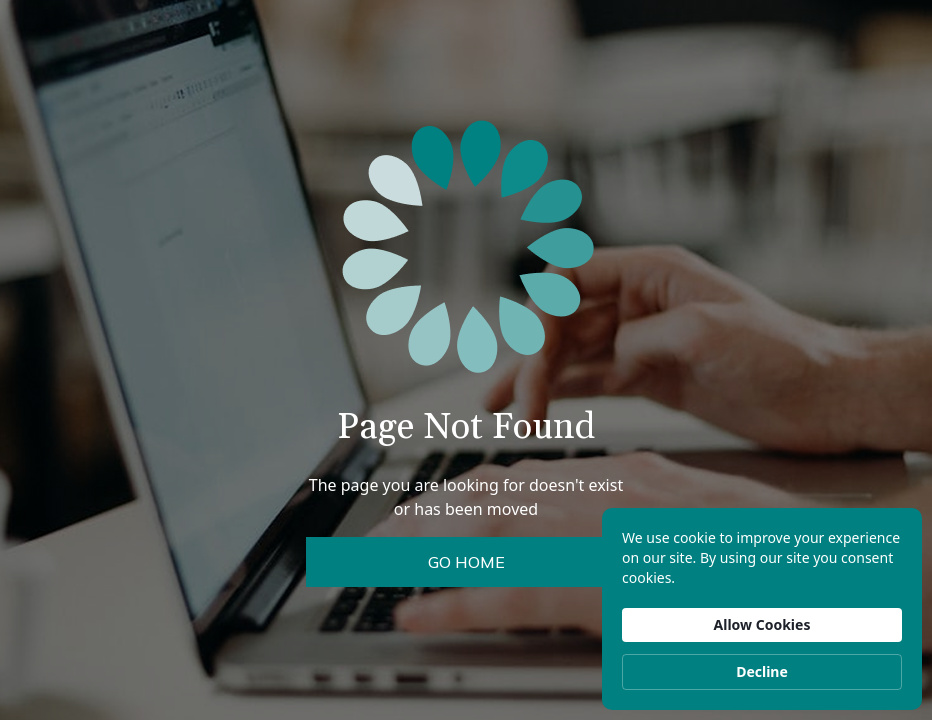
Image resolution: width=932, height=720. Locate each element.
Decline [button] (762, 671)
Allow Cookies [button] (762, 624)
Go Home (466, 562)
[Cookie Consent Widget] (762, 609)
